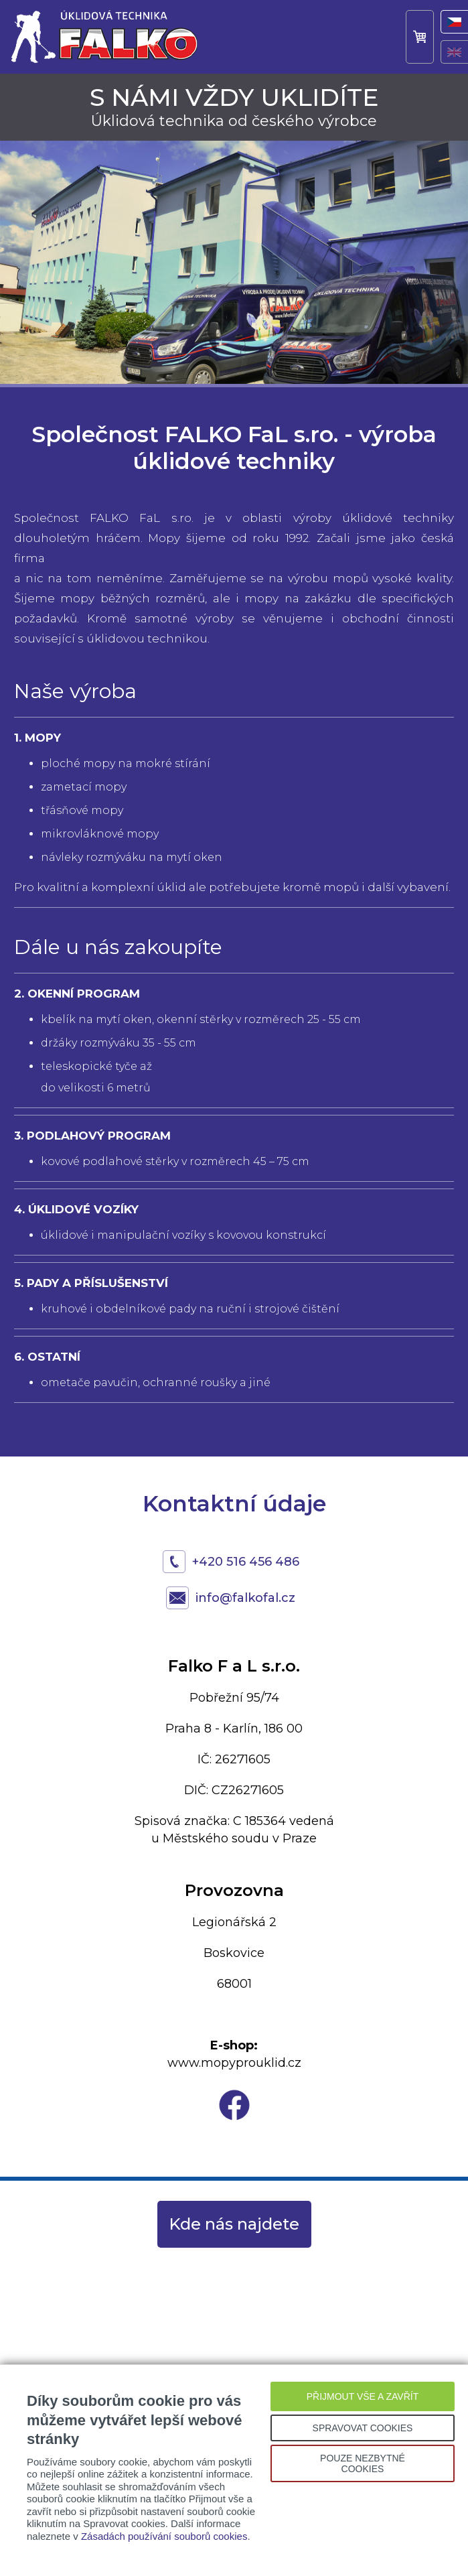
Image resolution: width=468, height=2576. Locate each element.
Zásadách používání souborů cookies (164, 2536)
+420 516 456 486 (245, 1561)
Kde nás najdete (234, 2224)
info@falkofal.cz (245, 1597)
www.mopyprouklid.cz (234, 2062)
